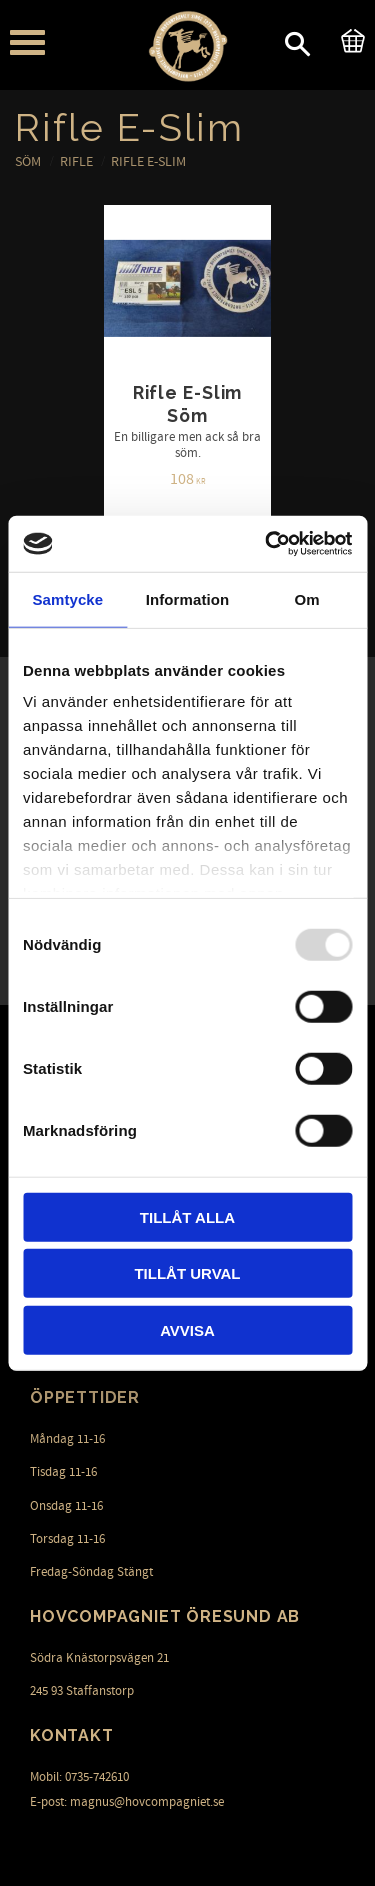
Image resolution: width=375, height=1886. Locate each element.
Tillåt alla (187, 1216)
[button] (27, 42)
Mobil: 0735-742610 (79, 1777)
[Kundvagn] (349, 38)
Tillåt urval (187, 1273)
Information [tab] (188, 598)
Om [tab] (307, 598)
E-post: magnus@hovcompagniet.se (127, 1802)
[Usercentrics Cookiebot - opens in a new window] (267, 544)
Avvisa (187, 1329)
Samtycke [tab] (67, 598)
